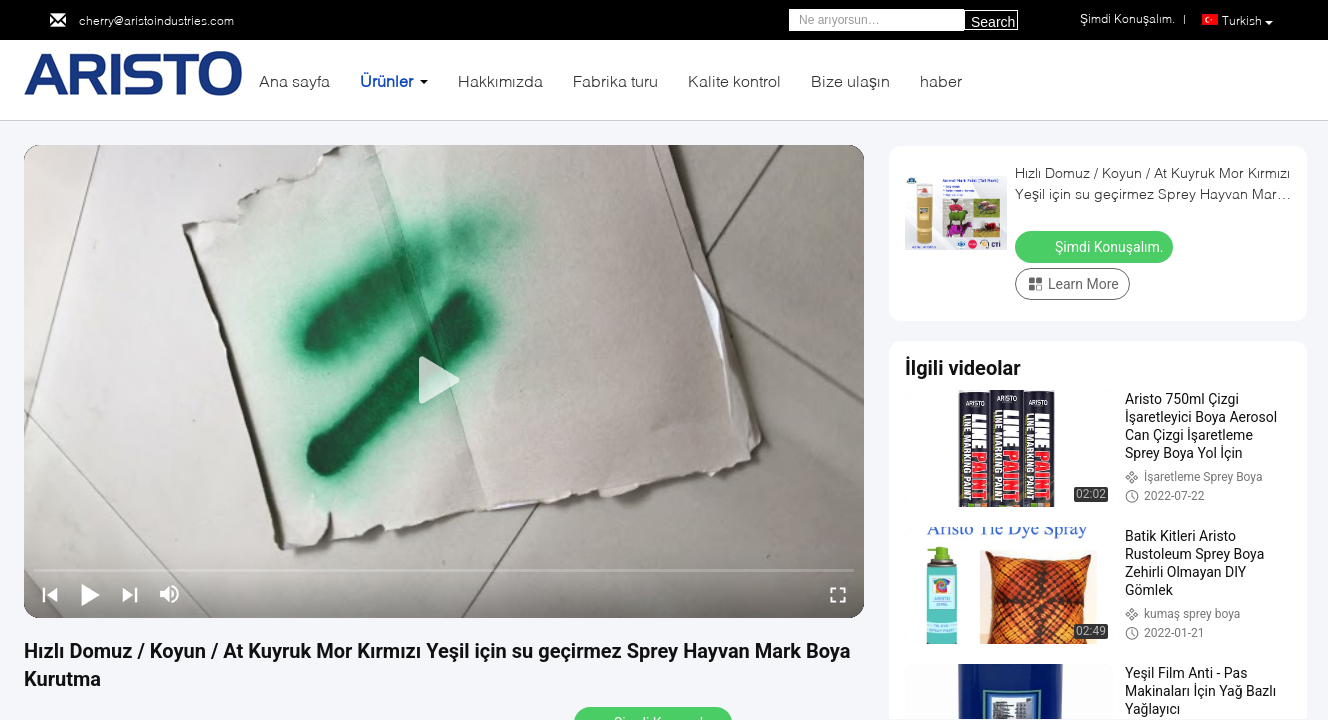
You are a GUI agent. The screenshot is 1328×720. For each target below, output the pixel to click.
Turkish (1247, 21)
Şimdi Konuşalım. (1096, 246)
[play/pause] (90, 594)
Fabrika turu (615, 80)
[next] (130, 594)
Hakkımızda (500, 80)
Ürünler (386, 80)
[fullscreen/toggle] (838, 594)
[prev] (50, 594)
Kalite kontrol (734, 80)
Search (993, 22)
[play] (444, 381)
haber (941, 80)
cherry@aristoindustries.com (156, 20)
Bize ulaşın (850, 80)
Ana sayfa (294, 80)
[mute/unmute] (170, 594)
